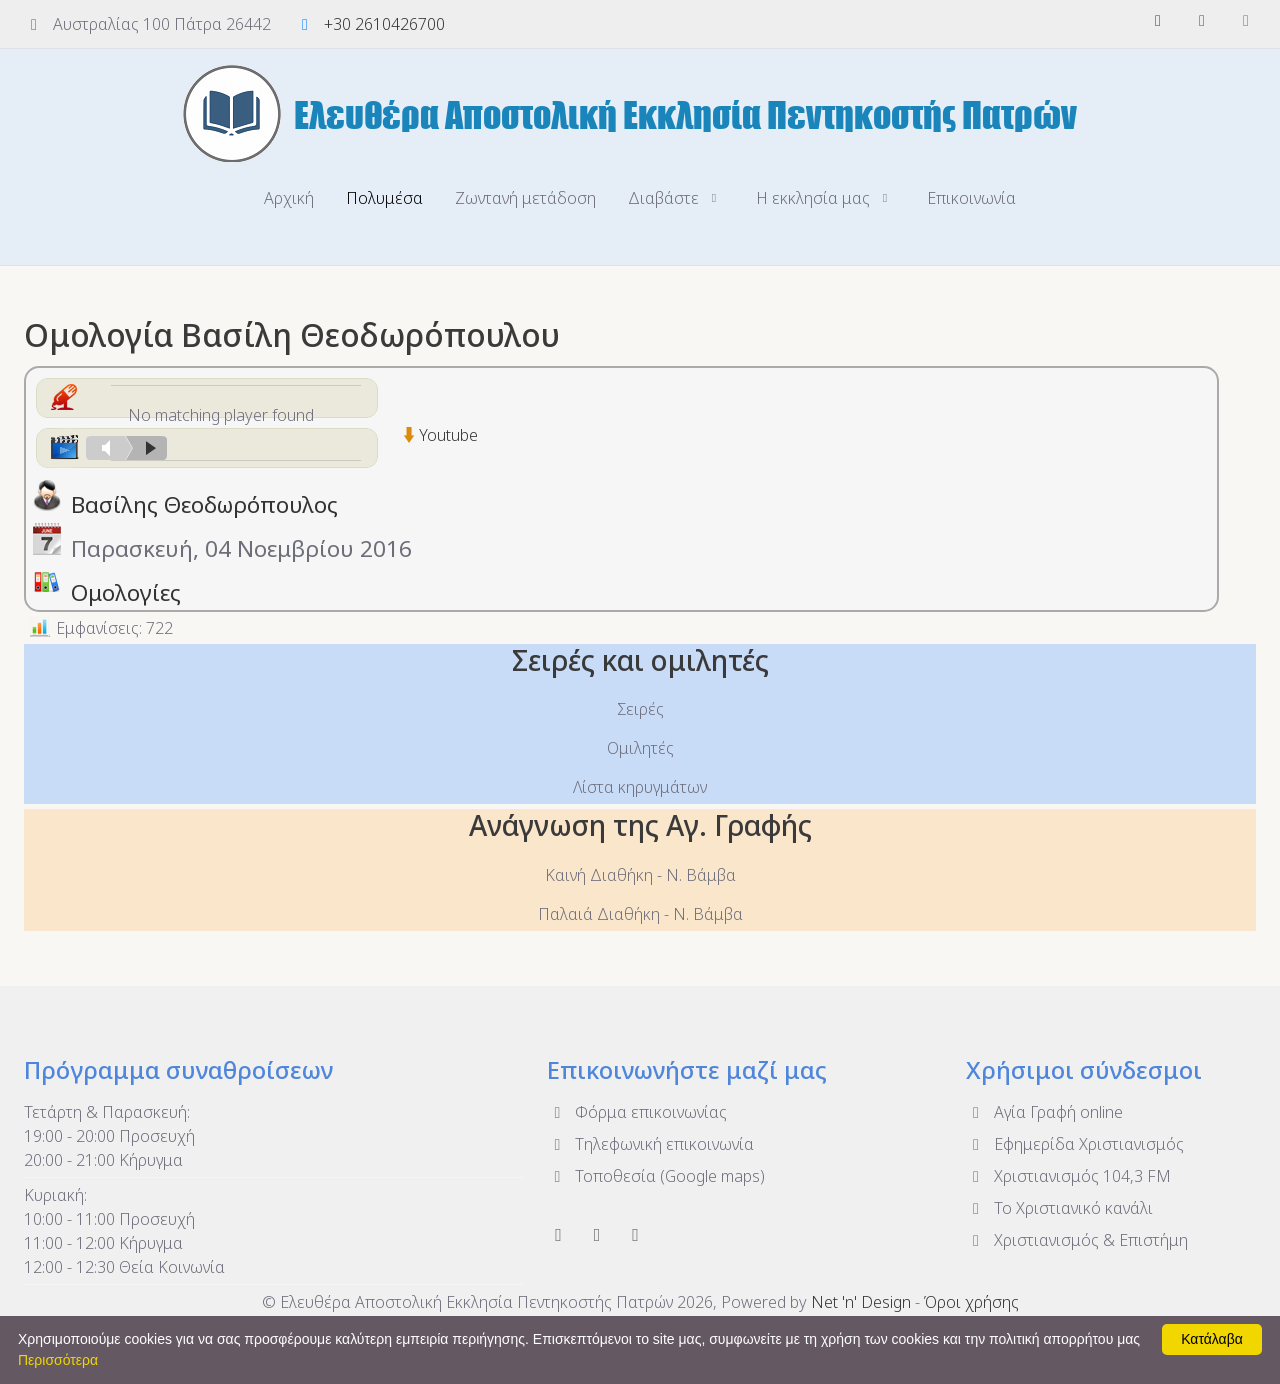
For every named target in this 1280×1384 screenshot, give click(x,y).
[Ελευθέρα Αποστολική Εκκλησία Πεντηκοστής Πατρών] (640, 113)
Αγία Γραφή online (1044, 1112)
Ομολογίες (126, 592)
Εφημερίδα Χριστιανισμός (1075, 1144)
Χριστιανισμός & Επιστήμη (1077, 1240)
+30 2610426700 (384, 24)
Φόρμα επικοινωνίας (637, 1112)
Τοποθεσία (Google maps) (656, 1176)
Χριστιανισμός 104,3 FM (1068, 1176)
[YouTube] (1158, 20)
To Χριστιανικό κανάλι (1059, 1208)
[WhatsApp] (1246, 20)
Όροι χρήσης (971, 1302)
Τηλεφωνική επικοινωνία (650, 1144)
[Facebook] (1202, 20)
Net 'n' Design (861, 1302)
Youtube (448, 435)
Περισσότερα (58, 1360)
